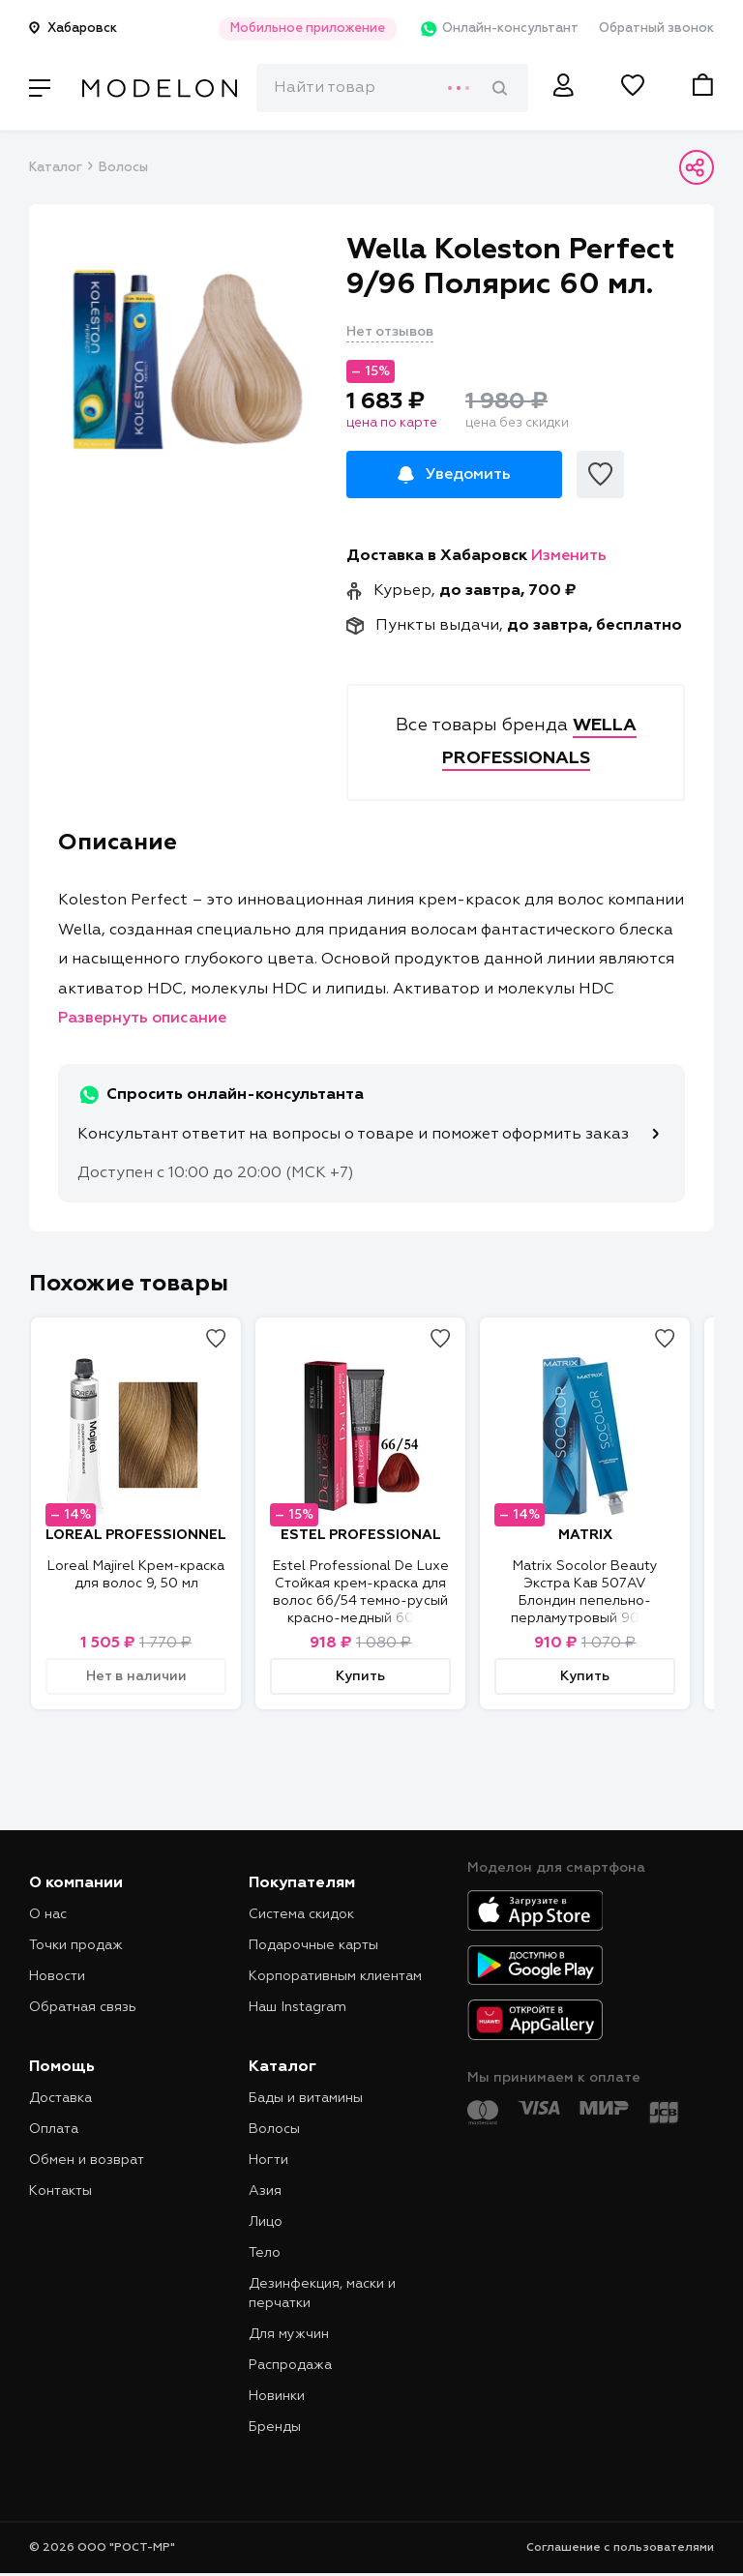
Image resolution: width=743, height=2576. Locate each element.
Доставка (60, 2098)
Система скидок (301, 1914)
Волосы (123, 168)
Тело (265, 2253)
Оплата (53, 2129)
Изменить (569, 556)
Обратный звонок (656, 28)
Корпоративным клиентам (335, 1976)
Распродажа (290, 2365)
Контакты (60, 2191)
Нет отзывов (389, 332)
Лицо (265, 2222)
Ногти (268, 2160)
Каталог (55, 168)
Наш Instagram (297, 2007)
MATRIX (585, 1535)
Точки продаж (76, 1945)
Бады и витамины (306, 2098)
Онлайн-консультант (495, 29)
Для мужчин (289, 2334)
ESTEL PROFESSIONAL (361, 1535)
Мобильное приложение (301, 28)
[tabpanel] (188, 359)
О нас (48, 1914)
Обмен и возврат (86, 2160)
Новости (57, 1976)
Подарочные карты (313, 1945)
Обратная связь (82, 2007)
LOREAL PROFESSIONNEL (135, 1535)
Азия (265, 2191)
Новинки (277, 2396)
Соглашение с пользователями (620, 2548)
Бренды (275, 2427)
